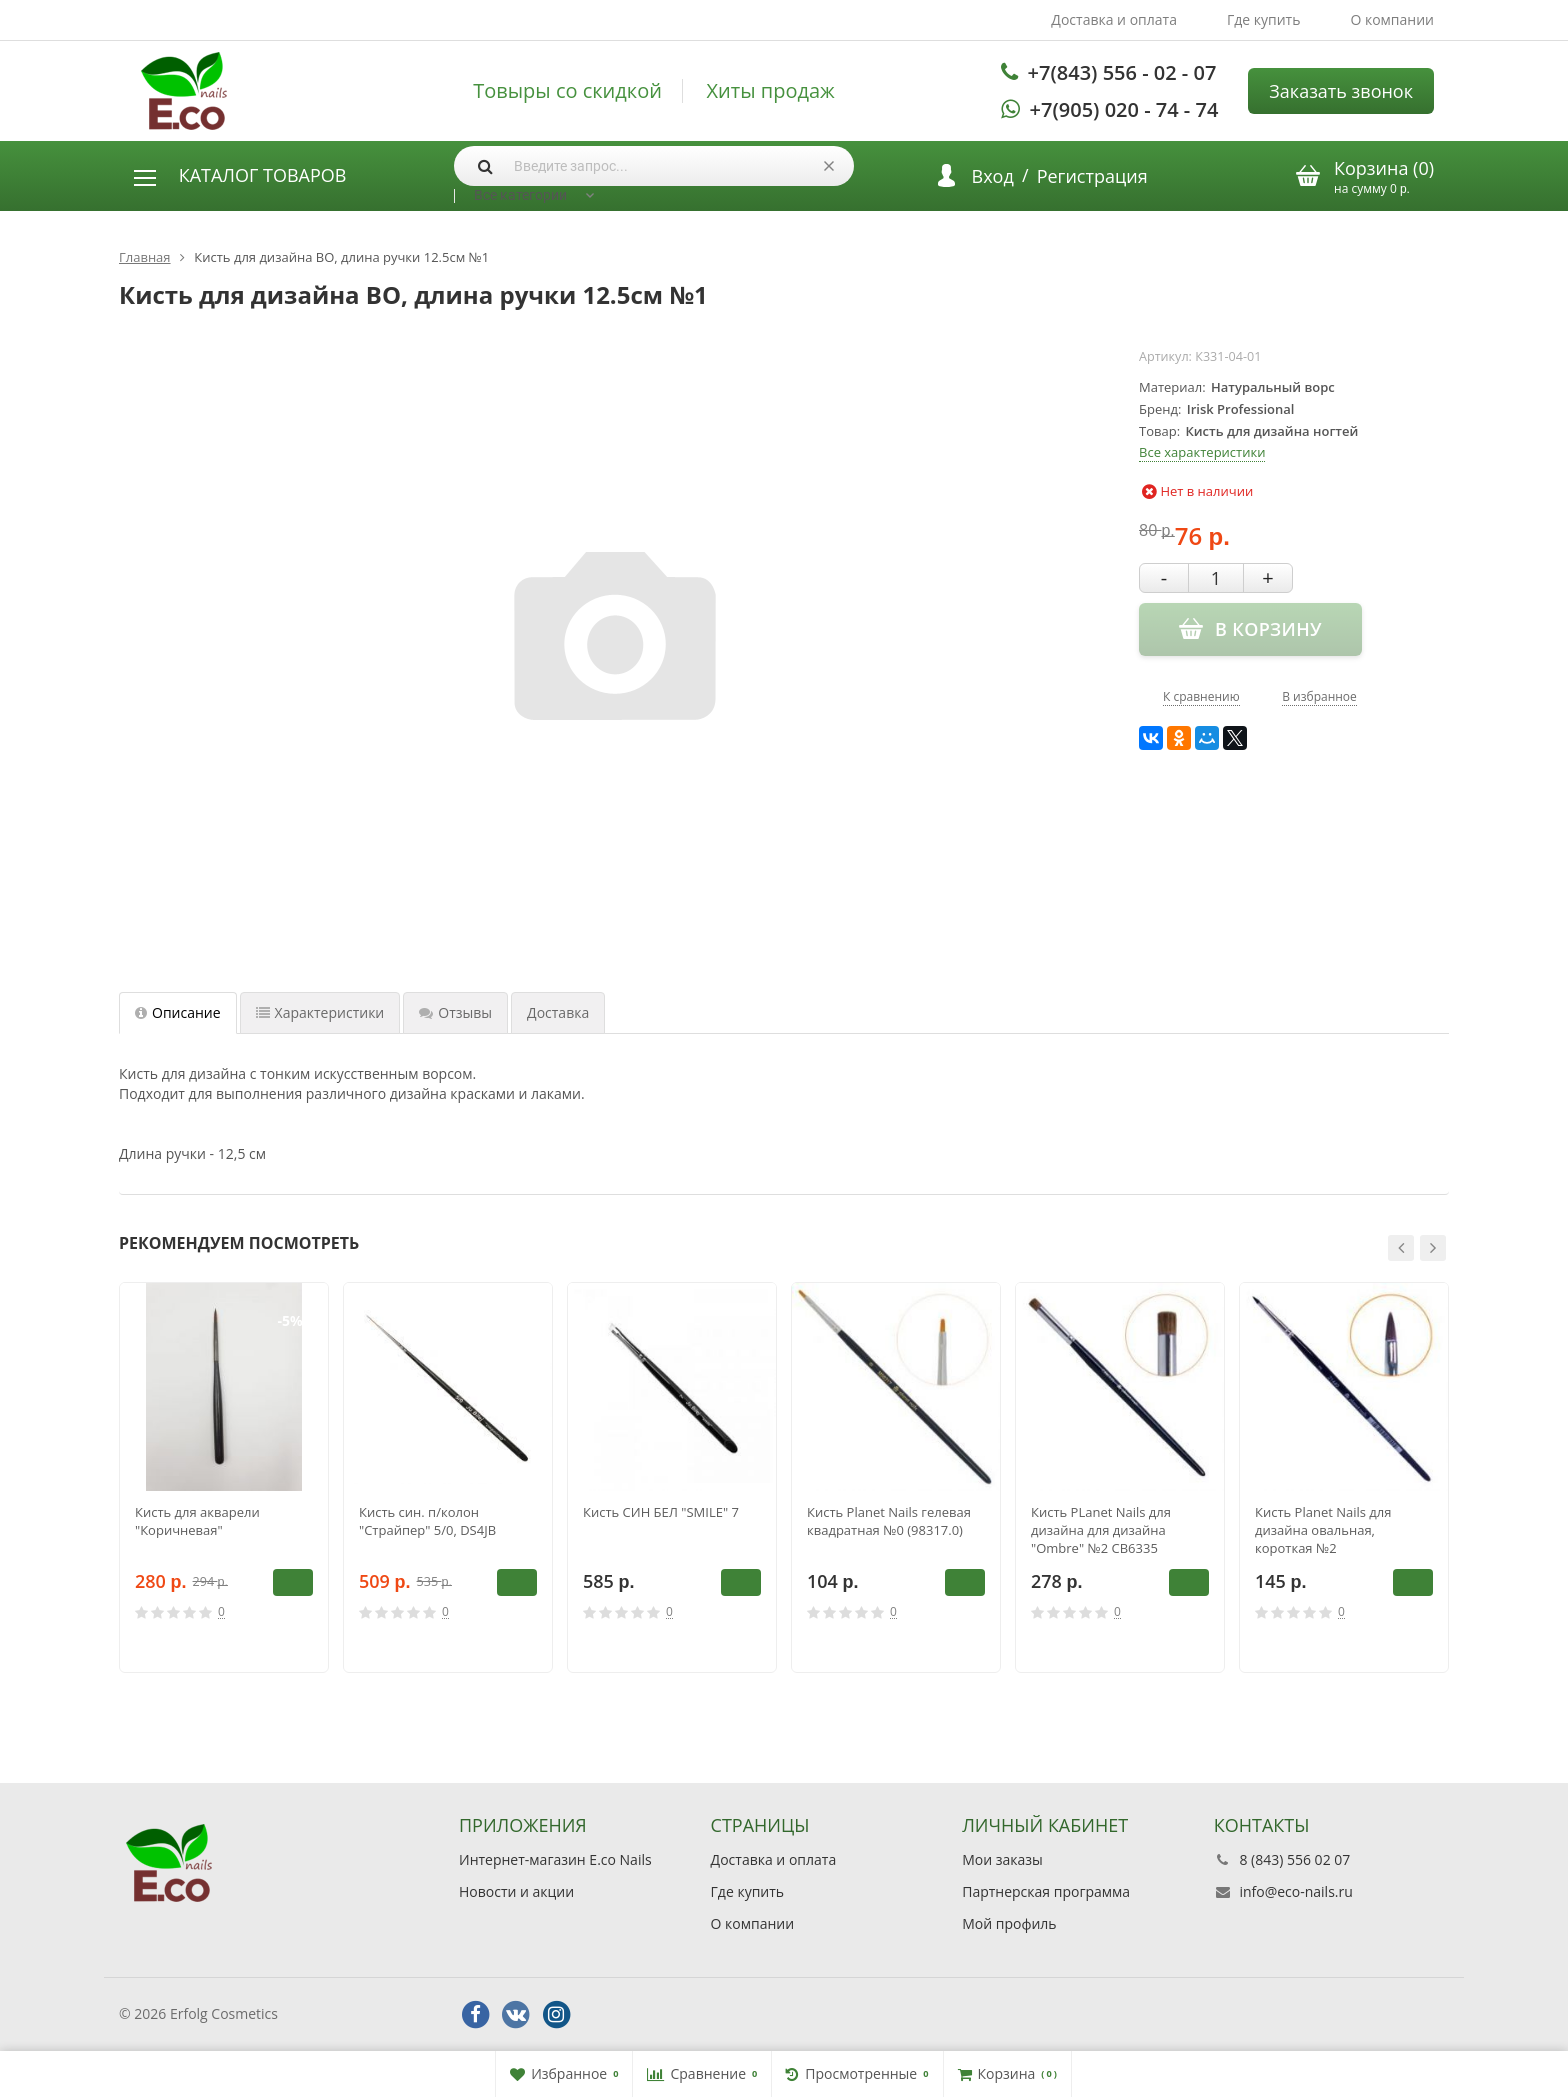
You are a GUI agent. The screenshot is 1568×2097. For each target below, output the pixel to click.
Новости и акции (516, 1891)
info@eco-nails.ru (1295, 1891)
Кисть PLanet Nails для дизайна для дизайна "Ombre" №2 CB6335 (1101, 1530)
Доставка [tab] (558, 1012)
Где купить (1264, 19)
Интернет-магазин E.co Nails (555, 1859)
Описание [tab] (178, 1012)
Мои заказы (1002, 1859)
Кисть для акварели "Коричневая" (197, 1521)
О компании (1392, 19)
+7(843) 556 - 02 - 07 (1122, 72)
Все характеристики (1202, 452)
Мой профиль (1009, 1923)
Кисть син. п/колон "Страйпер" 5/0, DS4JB (427, 1521)
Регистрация (1092, 176)
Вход (993, 176)
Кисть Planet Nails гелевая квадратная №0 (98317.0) (889, 1521)
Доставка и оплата (1114, 19)
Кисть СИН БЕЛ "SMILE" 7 (661, 1512)
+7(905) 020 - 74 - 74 (1124, 109)
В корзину (293, 1582)
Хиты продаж (771, 91)
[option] (224, 1477)
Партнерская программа (1046, 1891)
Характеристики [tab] (320, 1012)
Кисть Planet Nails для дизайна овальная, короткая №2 (1323, 1530)
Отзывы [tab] (455, 1012)
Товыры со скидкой (567, 91)
